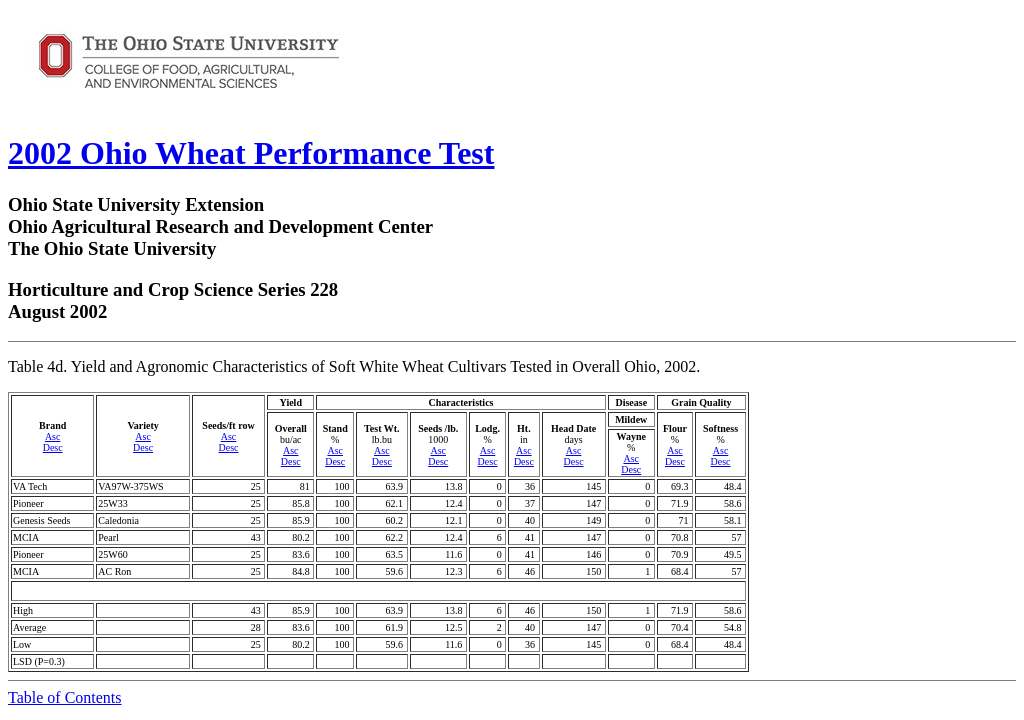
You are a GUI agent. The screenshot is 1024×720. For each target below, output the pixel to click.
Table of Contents (65, 697)
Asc (53, 436)
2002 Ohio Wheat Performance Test (251, 153)
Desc (53, 447)
